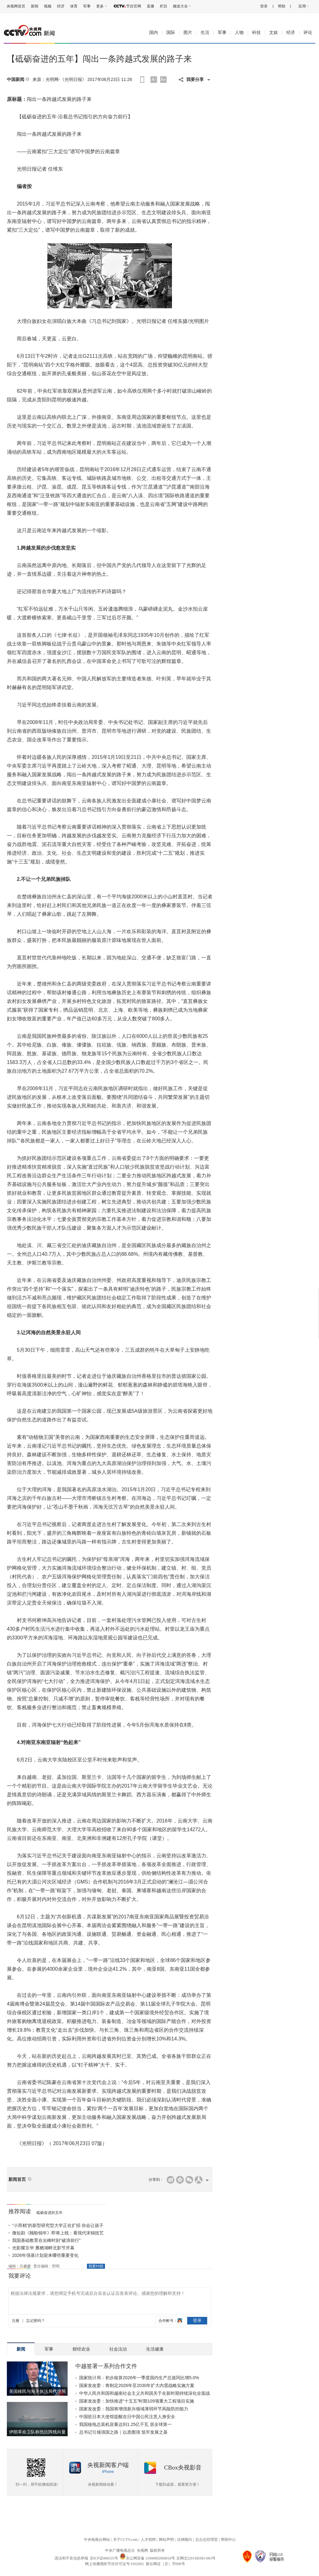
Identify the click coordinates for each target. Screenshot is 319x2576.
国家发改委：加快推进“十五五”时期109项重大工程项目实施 (136, 2401)
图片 (187, 32)
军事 (87, 6)
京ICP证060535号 (104, 2558)
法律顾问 (184, 2539)
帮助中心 (228, 2539)
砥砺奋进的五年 (49, 2212)
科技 (256, 32)
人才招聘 (148, 2539)
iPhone (108, 2472)
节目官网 (133, 6)
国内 (153, 32)
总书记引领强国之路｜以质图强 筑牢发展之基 (123, 2432)
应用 (302, 6)
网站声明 (166, 2539)
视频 (47, 6)
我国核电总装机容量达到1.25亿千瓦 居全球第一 (125, 2424)
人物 (239, 32)
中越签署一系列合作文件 (106, 2366)
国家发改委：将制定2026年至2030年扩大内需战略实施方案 (136, 2385)
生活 (205, 32)
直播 (150, 6)
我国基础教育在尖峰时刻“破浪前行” (46, 2240)
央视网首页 (16, 6)
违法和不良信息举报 (71, 2558)
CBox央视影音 (183, 2467)
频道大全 (180, 6)
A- (154, 79)
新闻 (34, 6)
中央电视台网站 (97, 2539)
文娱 (273, 32)
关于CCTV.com (125, 2539)
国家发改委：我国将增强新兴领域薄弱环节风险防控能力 (133, 2408)
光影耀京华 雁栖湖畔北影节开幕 (43, 2247)
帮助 (281, 6)
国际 (170, 32)
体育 (74, 6)
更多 (100, 6)
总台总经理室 (206, 2539)
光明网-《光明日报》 (65, 79)
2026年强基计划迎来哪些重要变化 (45, 2255)
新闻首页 (17, 2179)
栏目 (163, 6)
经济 (60, 6)
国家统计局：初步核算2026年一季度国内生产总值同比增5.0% (139, 2377)
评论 (307, 32)
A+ (163, 79)
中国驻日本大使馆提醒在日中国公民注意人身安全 (127, 2416)
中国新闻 (15, 79)
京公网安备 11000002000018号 (147, 2558)
